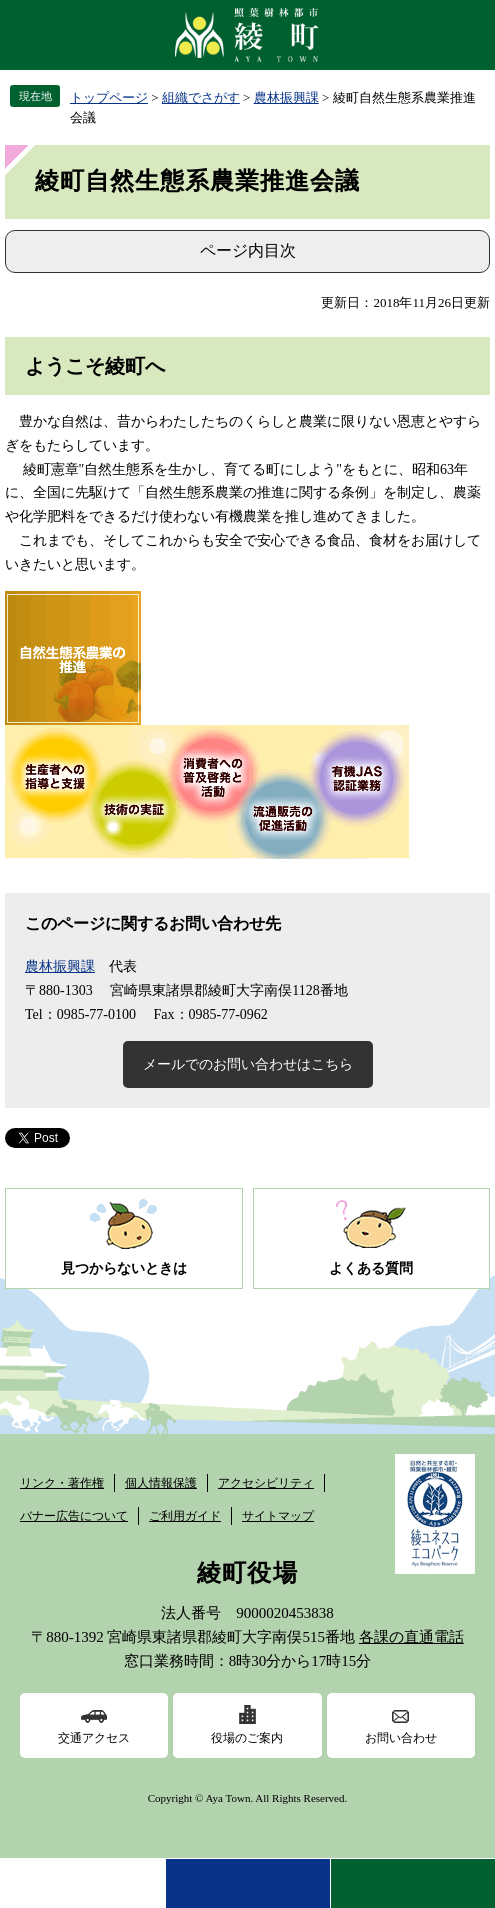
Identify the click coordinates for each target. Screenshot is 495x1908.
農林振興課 (286, 97)
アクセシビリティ (266, 1483)
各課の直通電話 (411, 1637)
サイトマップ (278, 1516)
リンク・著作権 (62, 1483)
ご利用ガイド (185, 1516)
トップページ (109, 97)
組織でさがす (201, 97)
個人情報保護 (161, 1483)
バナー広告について (74, 1516)
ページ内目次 (248, 250)
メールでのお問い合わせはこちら (248, 1064)
